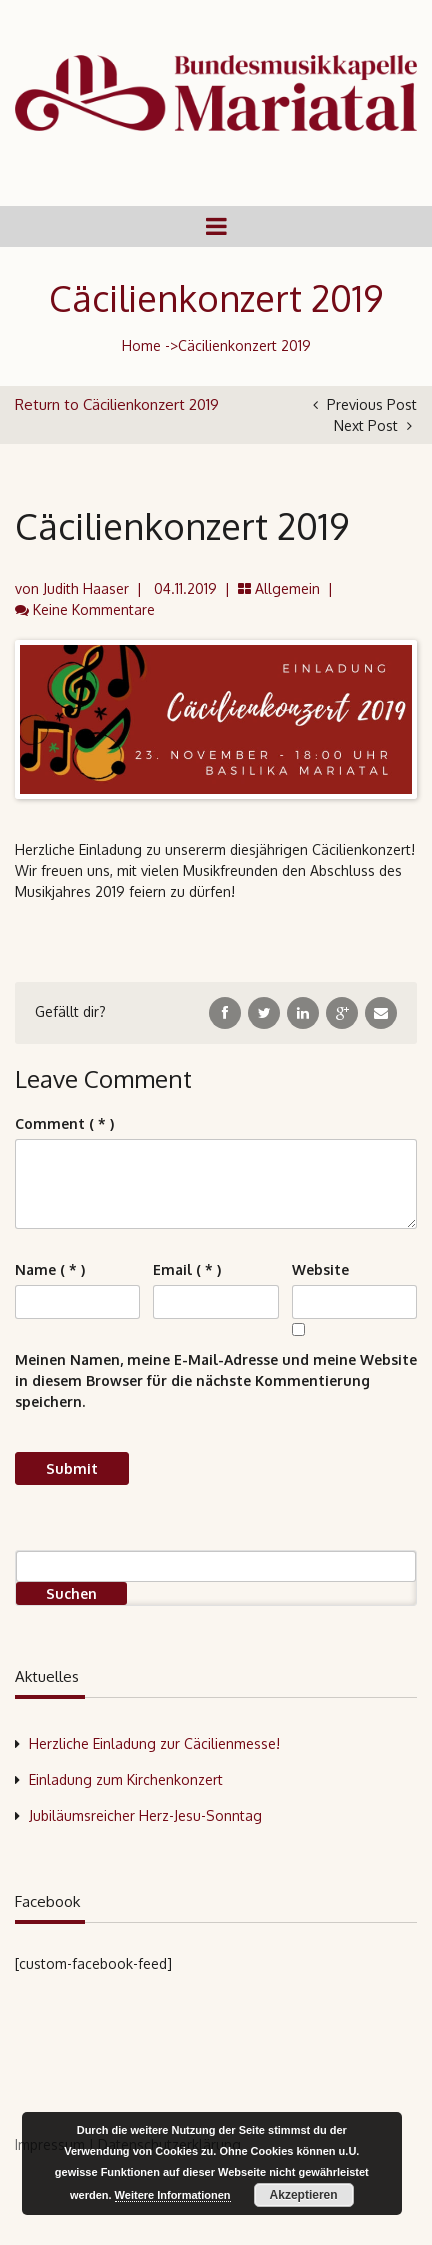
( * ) (64, 1123)
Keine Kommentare (94, 609)
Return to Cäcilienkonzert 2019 (117, 404)
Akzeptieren (304, 2195)
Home (141, 345)
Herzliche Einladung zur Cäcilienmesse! (154, 1743)
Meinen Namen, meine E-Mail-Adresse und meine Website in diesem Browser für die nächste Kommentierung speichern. (216, 1380)
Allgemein (287, 588)
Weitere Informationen (173, 2195)
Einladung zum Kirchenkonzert (126, 1779)
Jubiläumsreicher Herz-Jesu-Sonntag (145, 1815)
